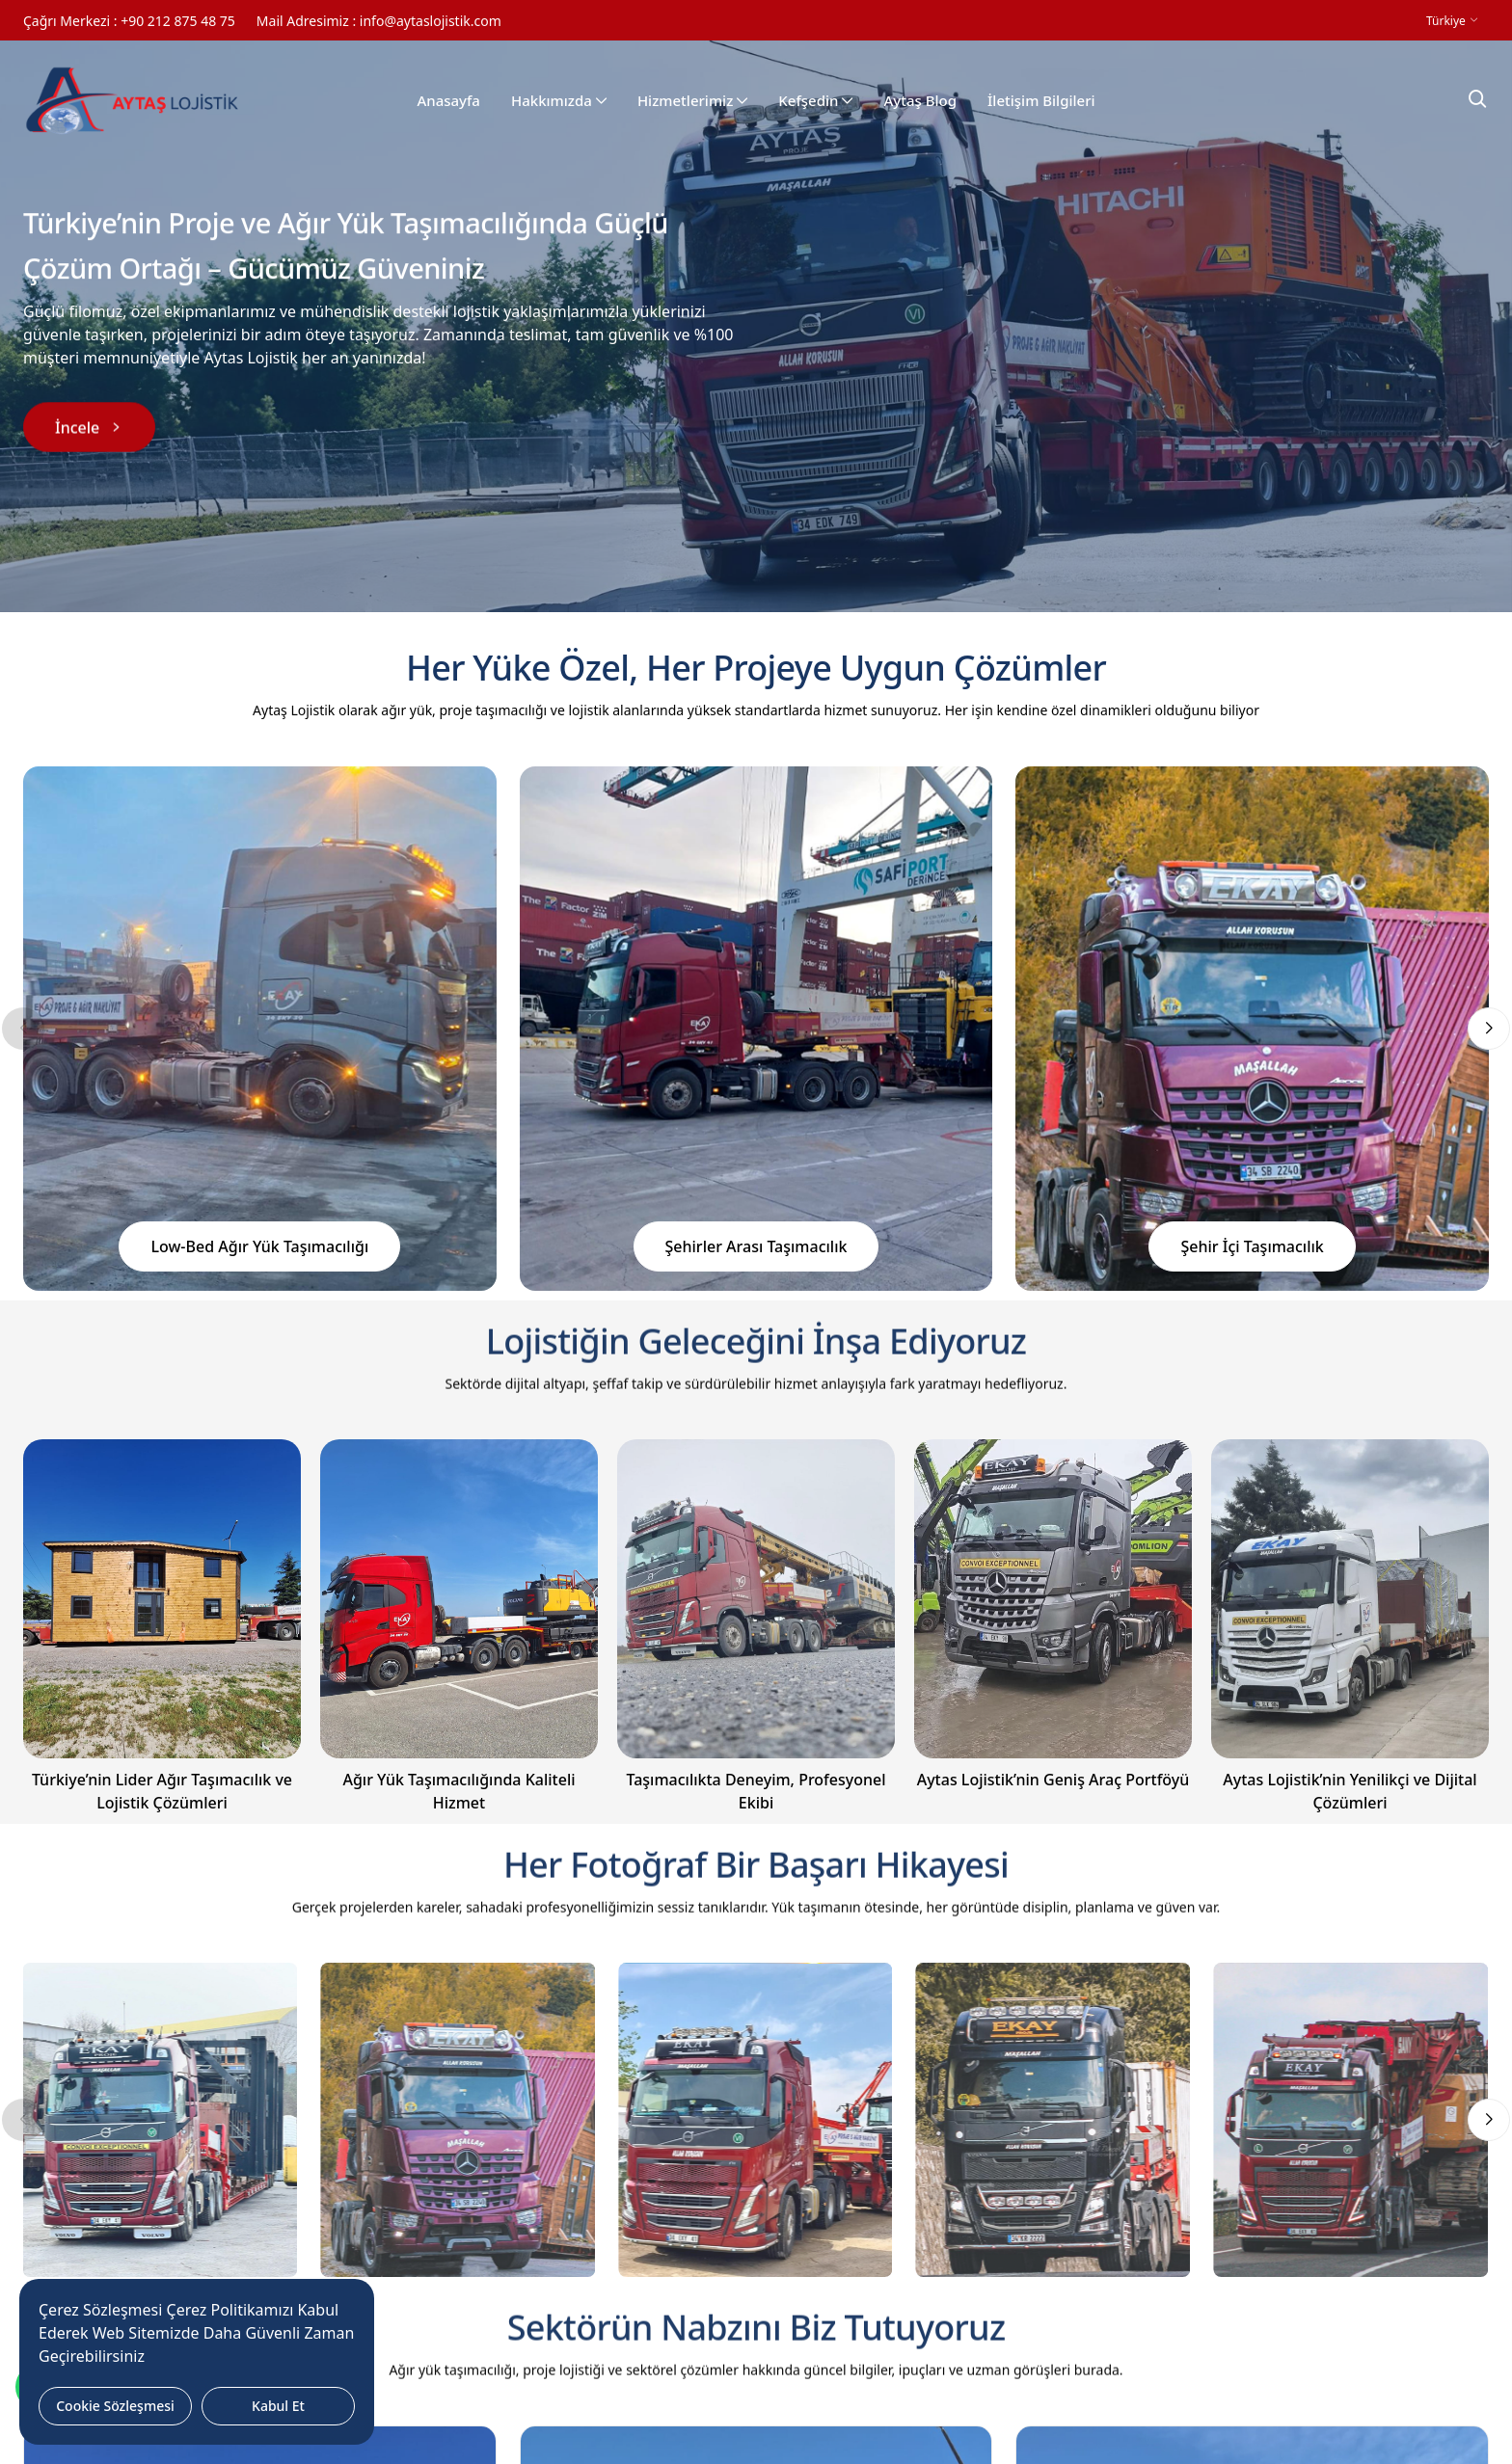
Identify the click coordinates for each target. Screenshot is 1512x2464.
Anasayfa (448, 101)
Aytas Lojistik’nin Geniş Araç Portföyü (1053, 1779)
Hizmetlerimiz (692, 101)
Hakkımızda (559, 101)
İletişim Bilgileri (1041, 101)
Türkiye (1447, 21)
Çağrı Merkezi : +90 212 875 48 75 (129, 21)
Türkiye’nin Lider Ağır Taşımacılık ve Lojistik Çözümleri (162, 1791)
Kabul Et (278, 2406)
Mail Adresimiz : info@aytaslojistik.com (378, 21)
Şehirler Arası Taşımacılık (756, 1246)
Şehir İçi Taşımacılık (1251, 1246)
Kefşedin (815, 101)
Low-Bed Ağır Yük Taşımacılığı (259, 1246)
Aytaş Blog (920, 101)
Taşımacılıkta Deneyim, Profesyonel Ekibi (755, 1791)
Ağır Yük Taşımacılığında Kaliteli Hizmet (458, 1791)
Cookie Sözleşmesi (115, 2406)
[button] (1489, 1028)
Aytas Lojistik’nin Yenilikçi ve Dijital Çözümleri (1349, 1791)
